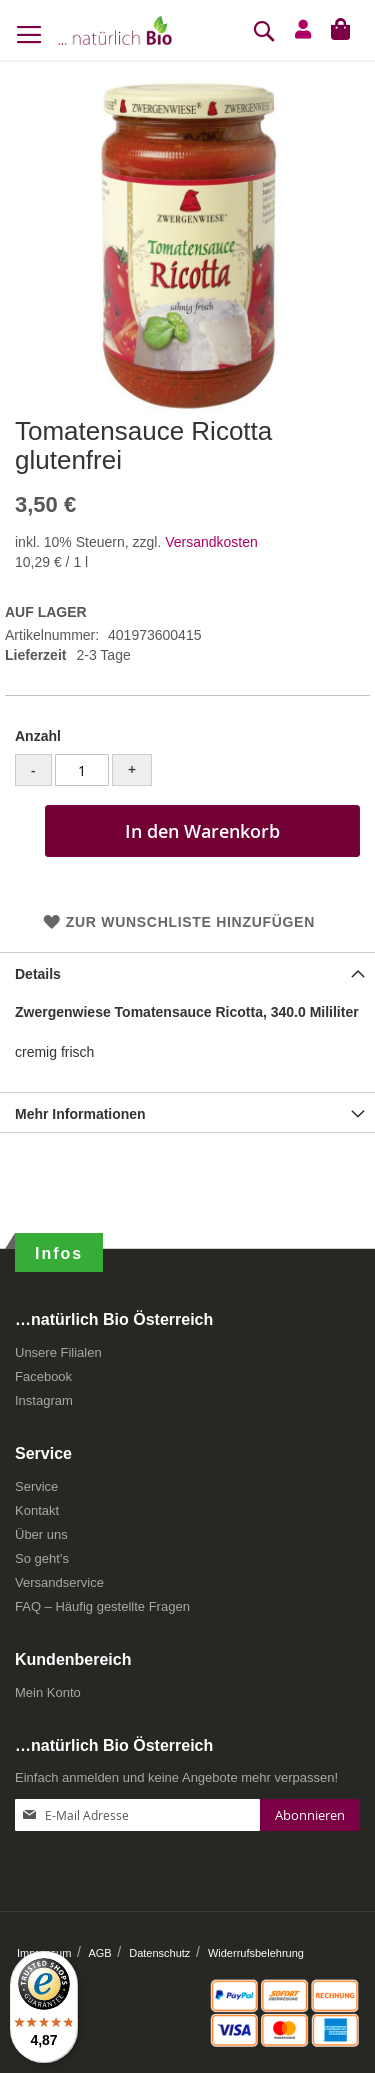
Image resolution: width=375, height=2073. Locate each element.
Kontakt (37, 1510)
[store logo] (115, 30)
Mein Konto (48, 1692)
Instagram (44, 1400)
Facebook (43, 1376)
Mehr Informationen (80, 1114)
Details (38, 974)
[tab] (187, 972)
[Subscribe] (310, 1815)
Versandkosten (211, 542)
